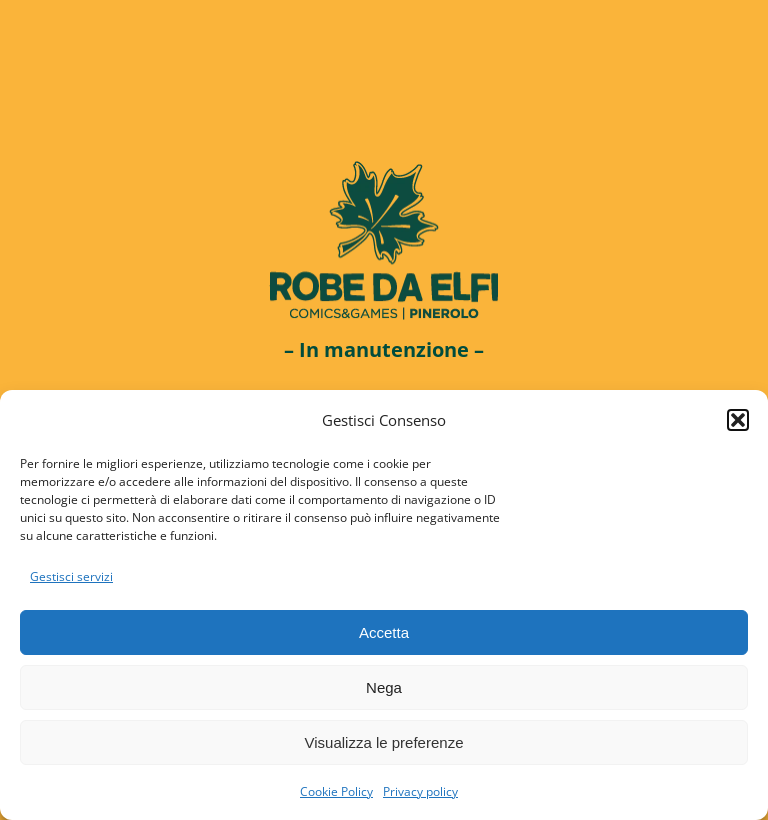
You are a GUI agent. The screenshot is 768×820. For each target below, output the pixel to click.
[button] (738, 420)
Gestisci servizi (71, 576)
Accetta (384, 632)
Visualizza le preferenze (384, 742)
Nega (384, 687)
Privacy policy (420, 791)
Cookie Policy (336, 791)
